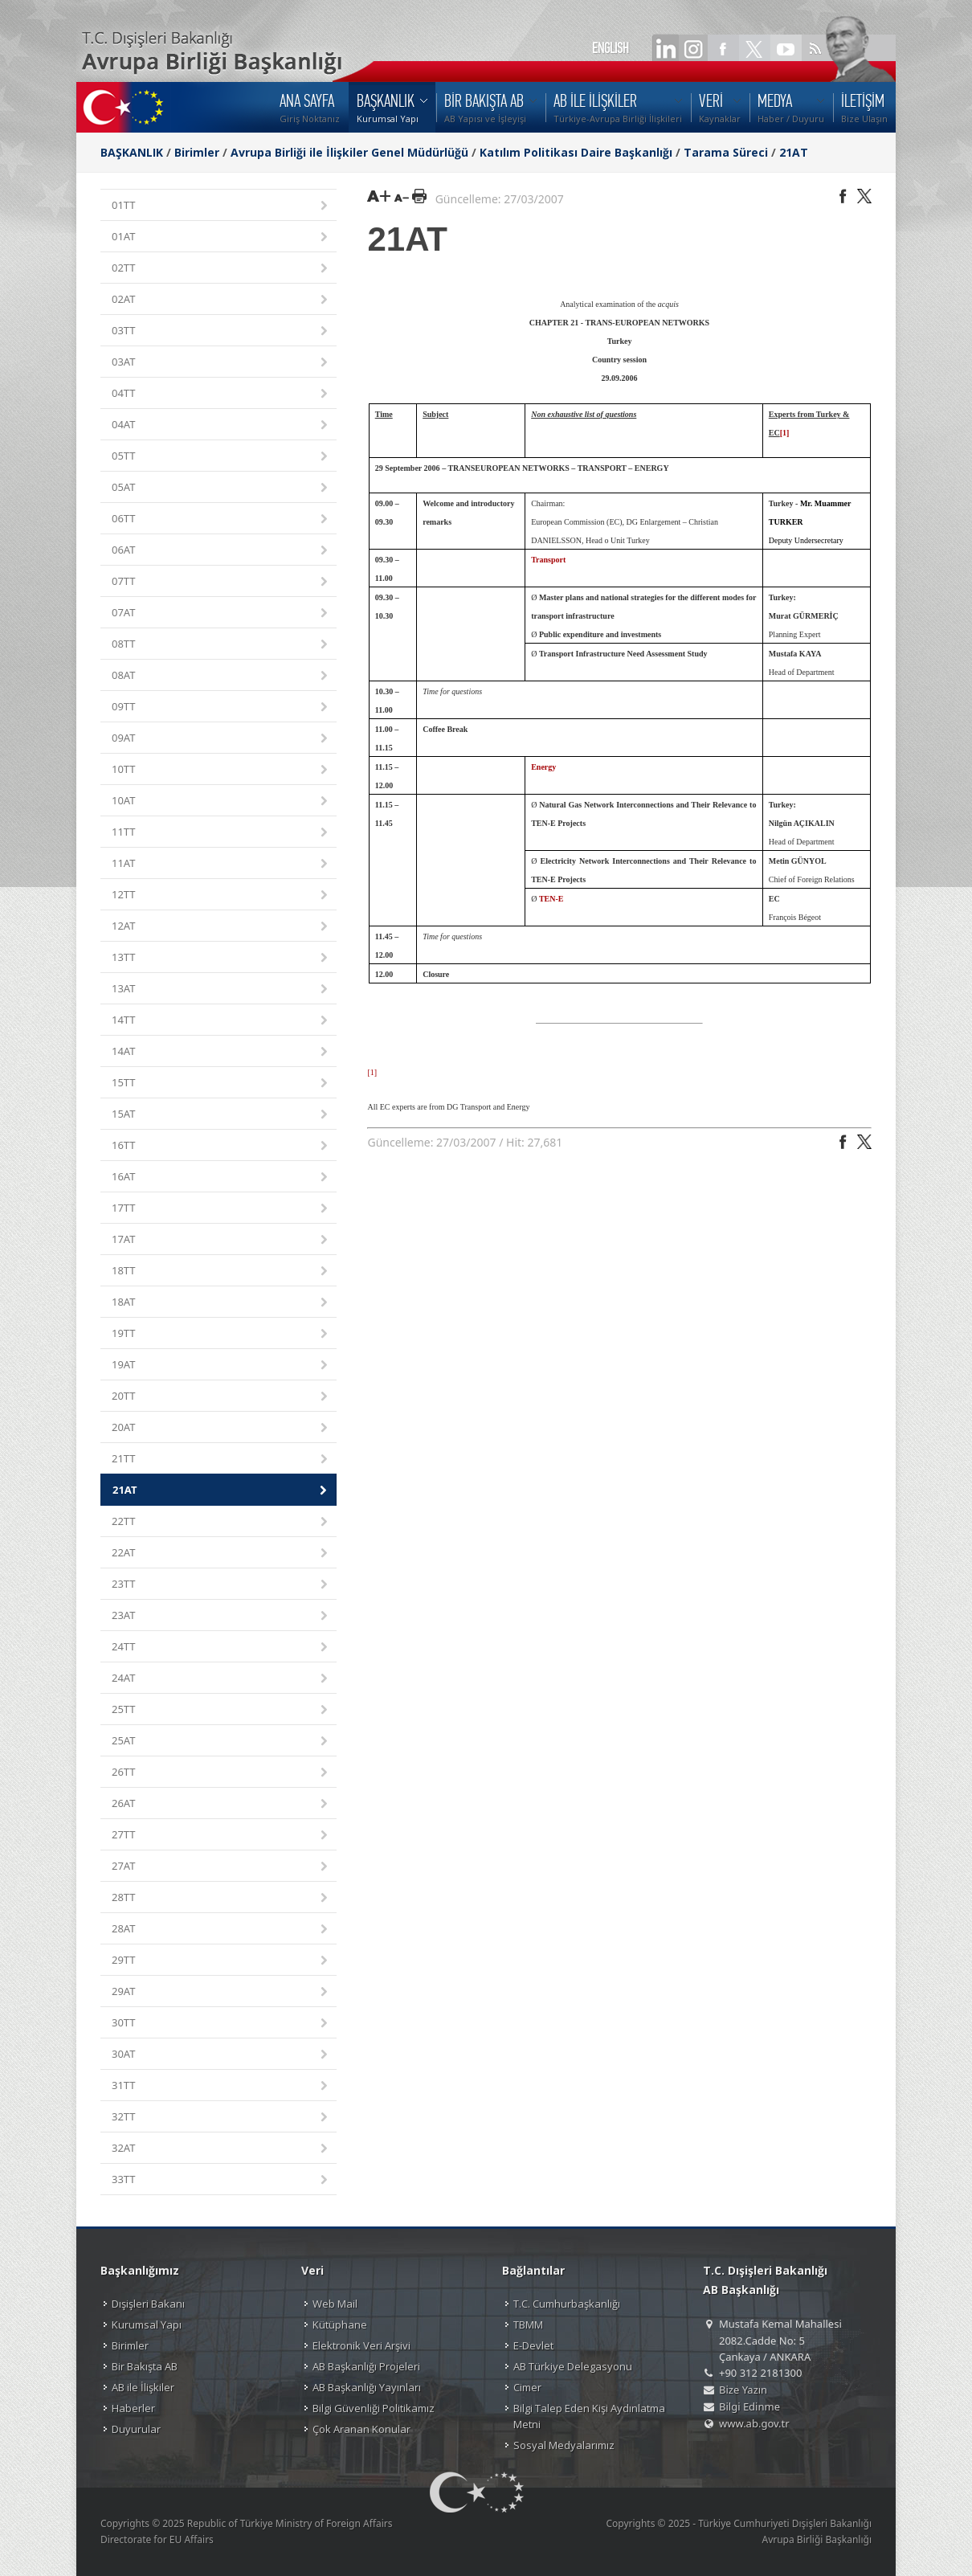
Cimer (527, 2387)
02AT (221, 300)
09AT (221, 738)
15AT (221, 1114)
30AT (221, 2054)
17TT (221, 1208)
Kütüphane (339, 2324)
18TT (221, 1271)
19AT (221, 1365)
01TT (221, 206)
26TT (221, 1772)
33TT (221, 2180)
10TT (221, 770)
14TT (221, 1020)
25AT (221, 1741)
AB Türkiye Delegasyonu (572, 2366)
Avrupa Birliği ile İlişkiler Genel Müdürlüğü (349, 152)
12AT (221, 926)
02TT (221, 268)
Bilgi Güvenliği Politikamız (373, 2408)
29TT (221, 1960)
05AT (221, 488)
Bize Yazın (743, 2389)
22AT (221, 1553)
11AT (221, 864)
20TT (221, 1396)
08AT (221, 676)
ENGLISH (610, 48)
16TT (221, 1146)
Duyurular (136, 2429)
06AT (221, 550)
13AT (221, 989)
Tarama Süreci (726, 152)
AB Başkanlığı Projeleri (366, 2366)
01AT (221, 237)
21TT (221, 1459)
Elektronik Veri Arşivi (361, 2345)
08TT (221, 644)
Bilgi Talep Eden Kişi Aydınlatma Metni (589, 2416)
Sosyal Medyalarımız (564, 2445)
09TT (221, 707)
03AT (221, 362)
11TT (221, 832)
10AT (221, 801)
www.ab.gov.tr (754, 2423)
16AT (221, 1177)
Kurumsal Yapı (147, 2324)
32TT (221, 2117)
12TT (221, 895)
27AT (221, 1866)
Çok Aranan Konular (361, 2429)
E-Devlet (533, 2345)
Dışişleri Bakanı (148, 2303)
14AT (221, 1052)
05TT (221, 456)
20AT (221, 1428)
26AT (221, 1804)
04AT (221, 425)
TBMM (528, 2324)
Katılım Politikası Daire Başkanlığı (576, 152)
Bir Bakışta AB (145, 2366)
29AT (221, 1992)
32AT (221, 2149)
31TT (221, 2086)
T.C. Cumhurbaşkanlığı (566, 2303)
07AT (221, 613)
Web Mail (334, 2303)
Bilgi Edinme (749, 2406)
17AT (221, 1240)
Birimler (196, 152)
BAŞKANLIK (131, 152)
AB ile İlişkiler (143, 2387)
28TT (221, 1898)
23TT (221, 1584)
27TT (221, 1835)
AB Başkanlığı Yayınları (366, 2387)
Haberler (133, 2408)
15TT (221, 1083)
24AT (221, 1678)
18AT (221, 1302)
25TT (221, 1710)
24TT (221, 1647)
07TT (221, 582)
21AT (793, 152)
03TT (221, 331)
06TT (221, 519)
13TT (221, 958)
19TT (221, 1334)
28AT (221, 1929)
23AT (221, 1616)
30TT (221, 2023)
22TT (221, 1522)
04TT (221, 394)
